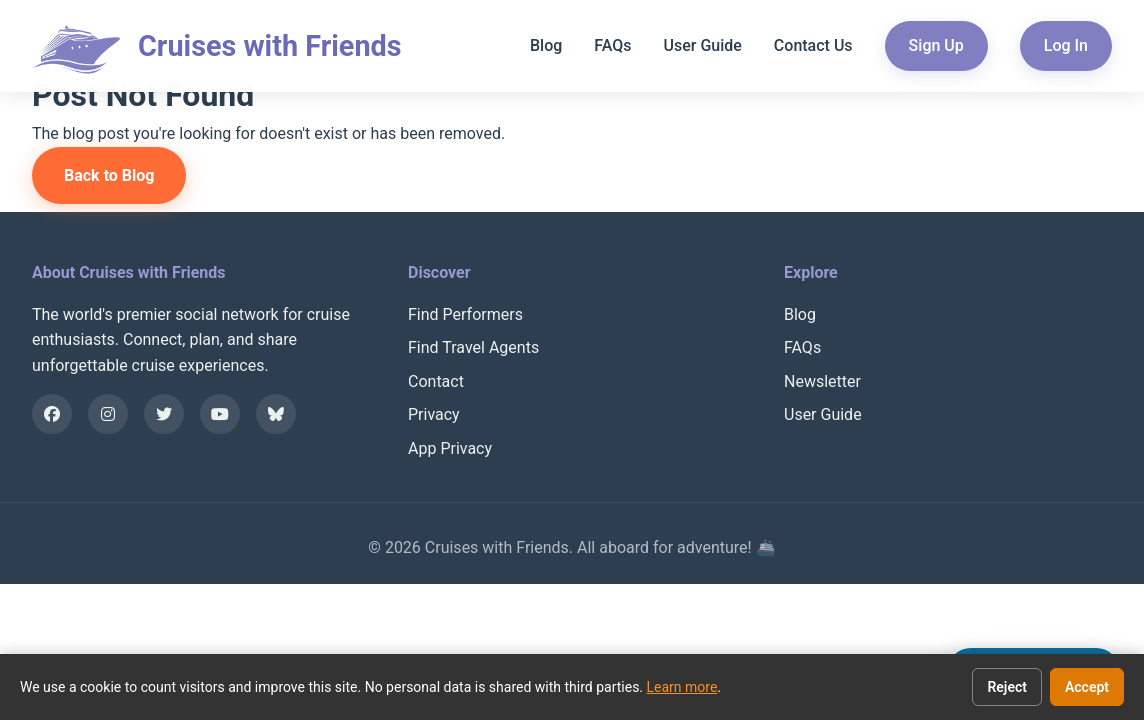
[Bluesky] (276, 414)
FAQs (612, 45)
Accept (1087, 687)
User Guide (702, 45)
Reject (1007, 687)
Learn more (682, 687)
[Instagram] (108, 414)
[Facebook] (52, 414)
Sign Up (936, 45)
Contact (436, 381)
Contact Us (813, 45)
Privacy (434, 414)
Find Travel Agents (473, 347)
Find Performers (465, 314)
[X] (164, 414)
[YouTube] (220, 414)
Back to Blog (109, 175)
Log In (1066, 45)
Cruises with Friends (270, 46)
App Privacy (450, 448)
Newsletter (822, 381)
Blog (546, 45)
